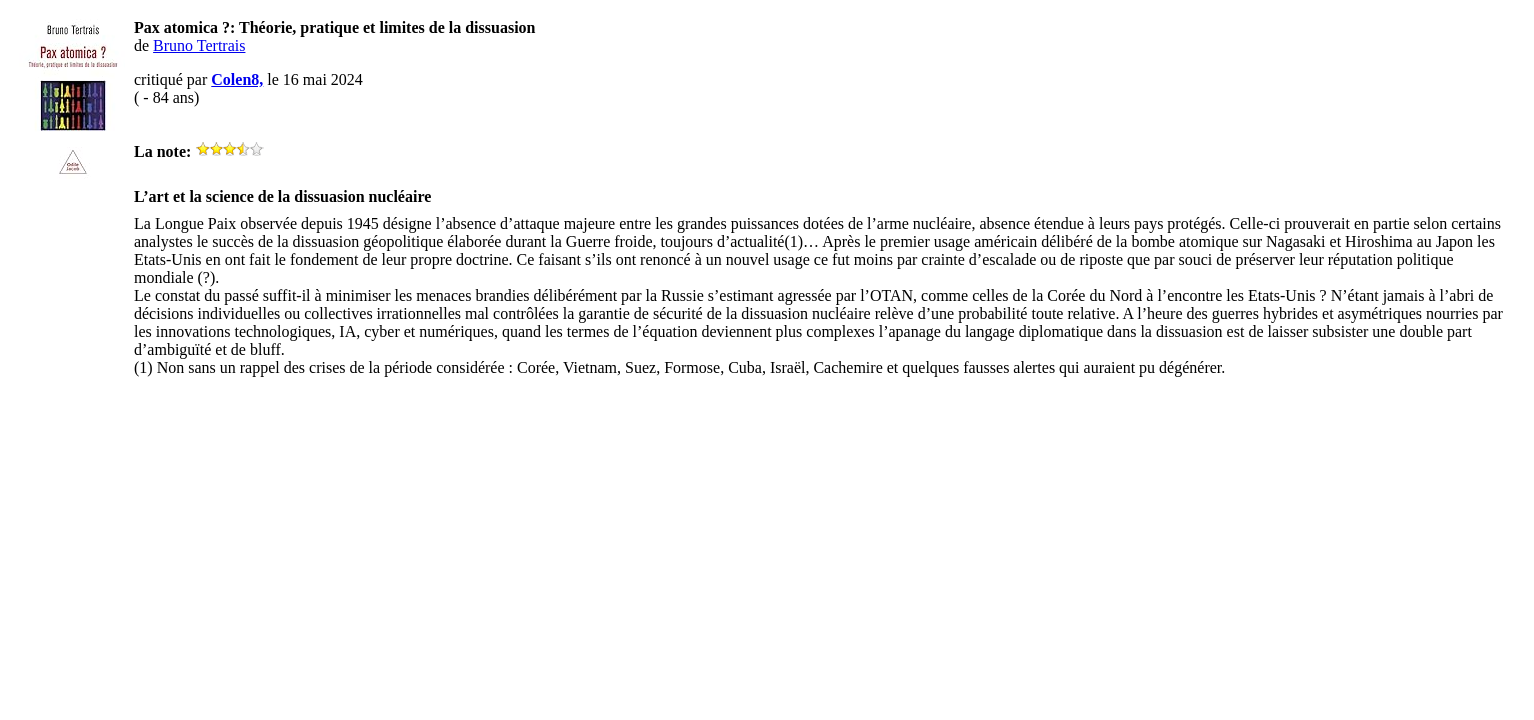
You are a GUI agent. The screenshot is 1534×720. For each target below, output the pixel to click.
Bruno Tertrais (199, 45)
